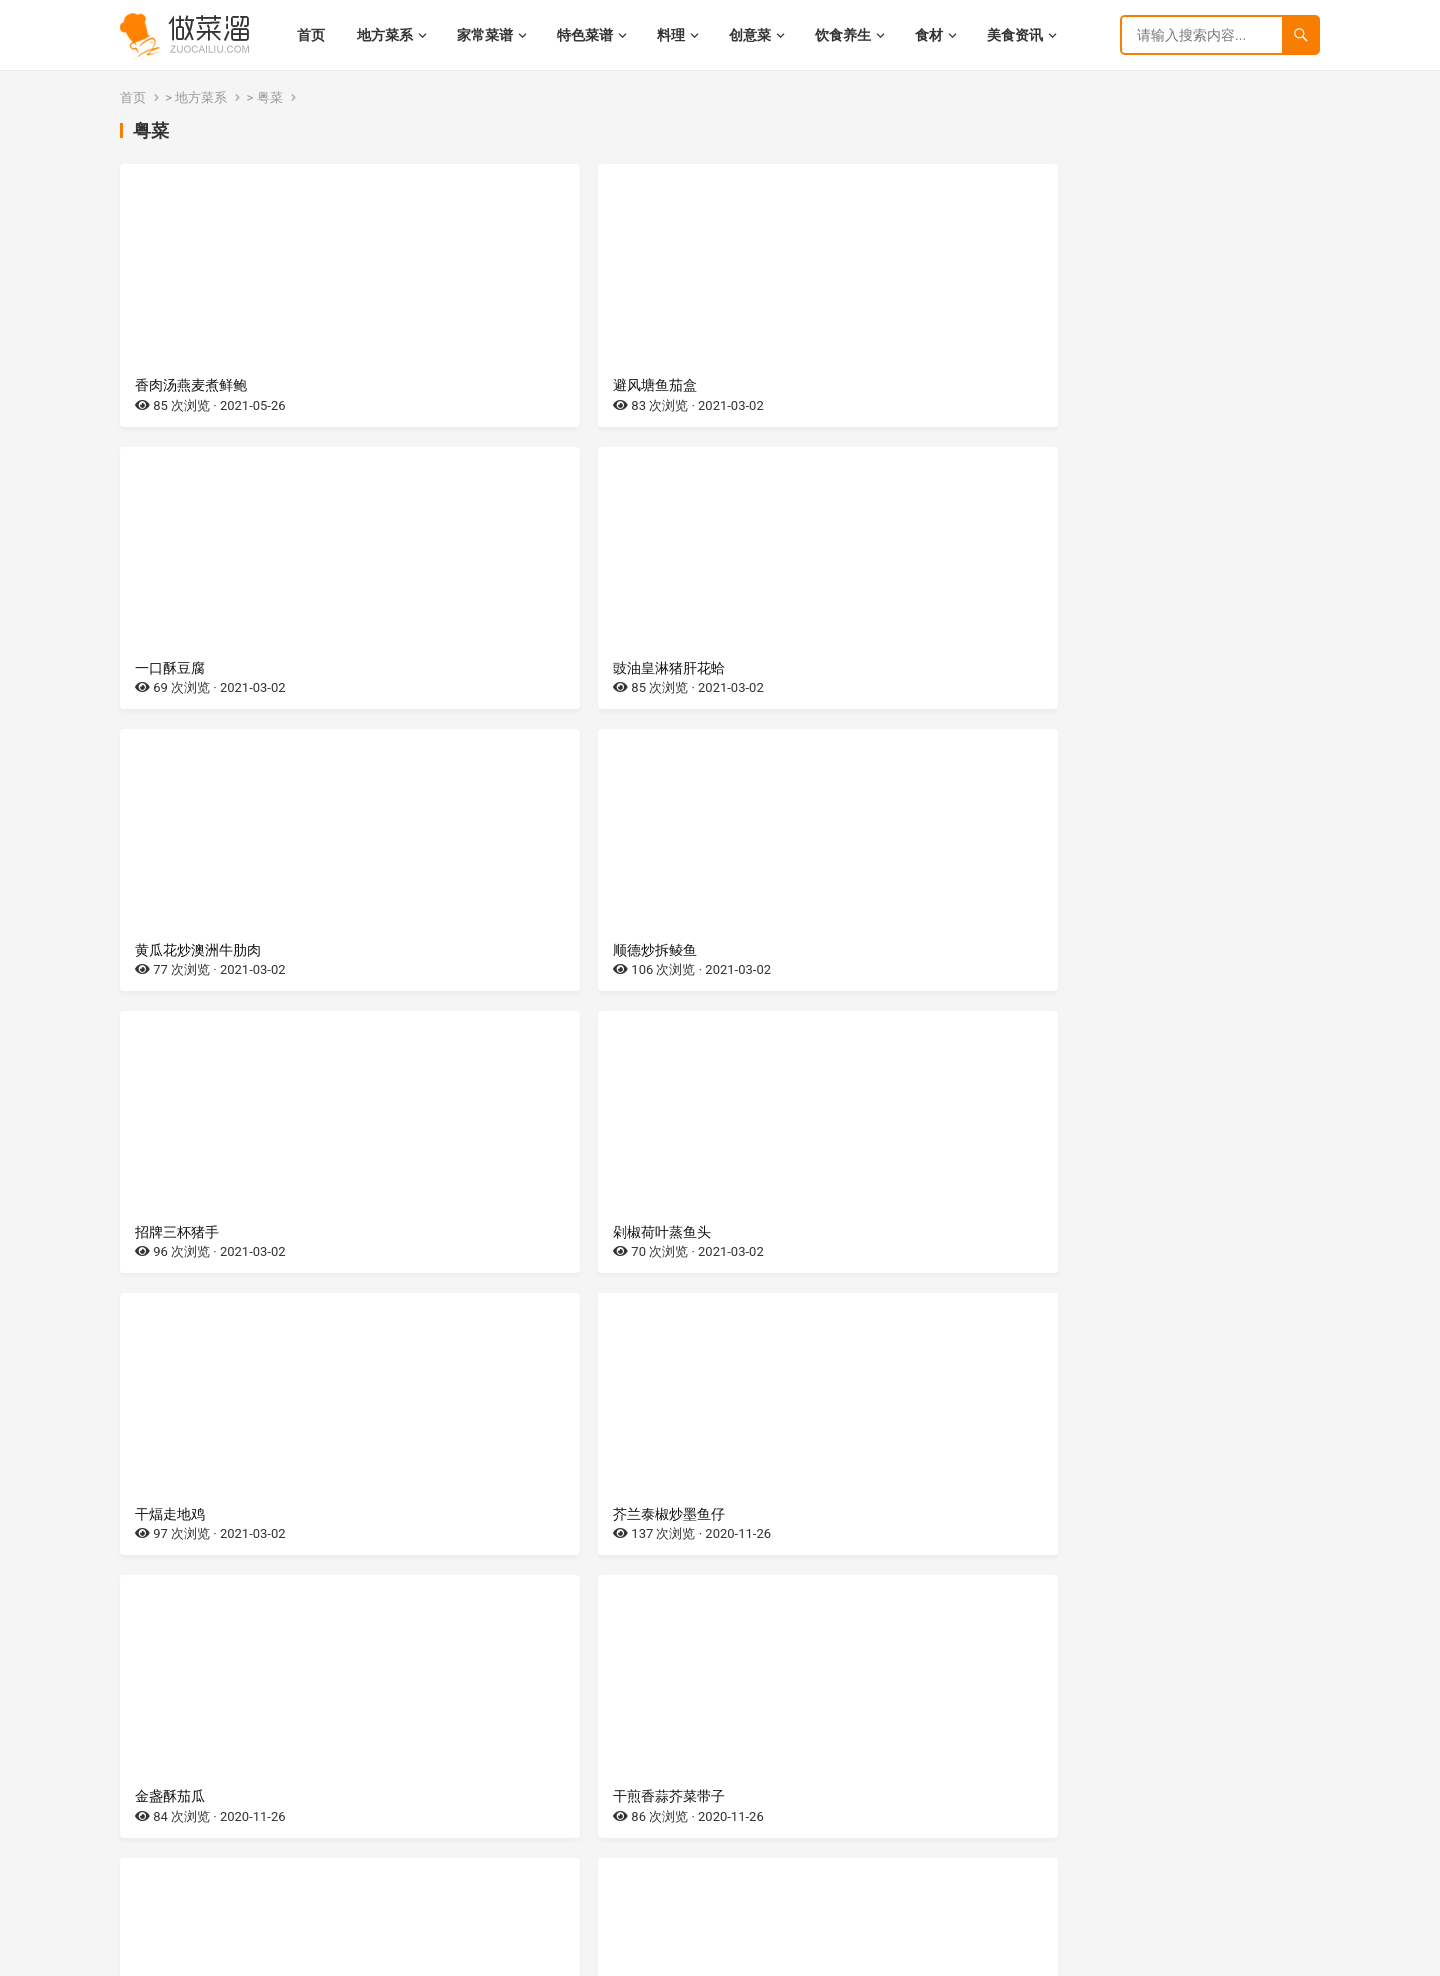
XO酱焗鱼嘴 (781, 1514)
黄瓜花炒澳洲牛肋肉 (198, 668)
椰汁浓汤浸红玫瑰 (1105, 1232)
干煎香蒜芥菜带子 (1105, 950)
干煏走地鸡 (170, 950)
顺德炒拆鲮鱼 (482, 668)
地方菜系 (201, 97)
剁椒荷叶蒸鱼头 (1098, 668)
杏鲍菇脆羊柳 (482, 1514)
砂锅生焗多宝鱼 (793, 1796)
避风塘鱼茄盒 (482, 385)
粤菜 (270, 97)
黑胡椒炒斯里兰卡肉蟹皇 (821, 1232)
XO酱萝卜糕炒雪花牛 (1114, 1514)
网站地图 (341, 1955)
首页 (133, 97)
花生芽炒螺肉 (177, 1514)
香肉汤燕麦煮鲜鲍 (191, 385)
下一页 (780, 1884)
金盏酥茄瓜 (779, 950)
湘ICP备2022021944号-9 (243, 1955)
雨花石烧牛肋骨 (184, 1232)
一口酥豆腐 (779, 385)
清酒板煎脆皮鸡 (1098, 1796)
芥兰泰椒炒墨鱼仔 (496, 950)
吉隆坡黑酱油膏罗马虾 (510, 1232)
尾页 (822, 1884)
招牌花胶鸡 (170, 1796)
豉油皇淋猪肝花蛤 (1105, 385)
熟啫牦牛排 (475, 1796)
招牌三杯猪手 (786, 668)
